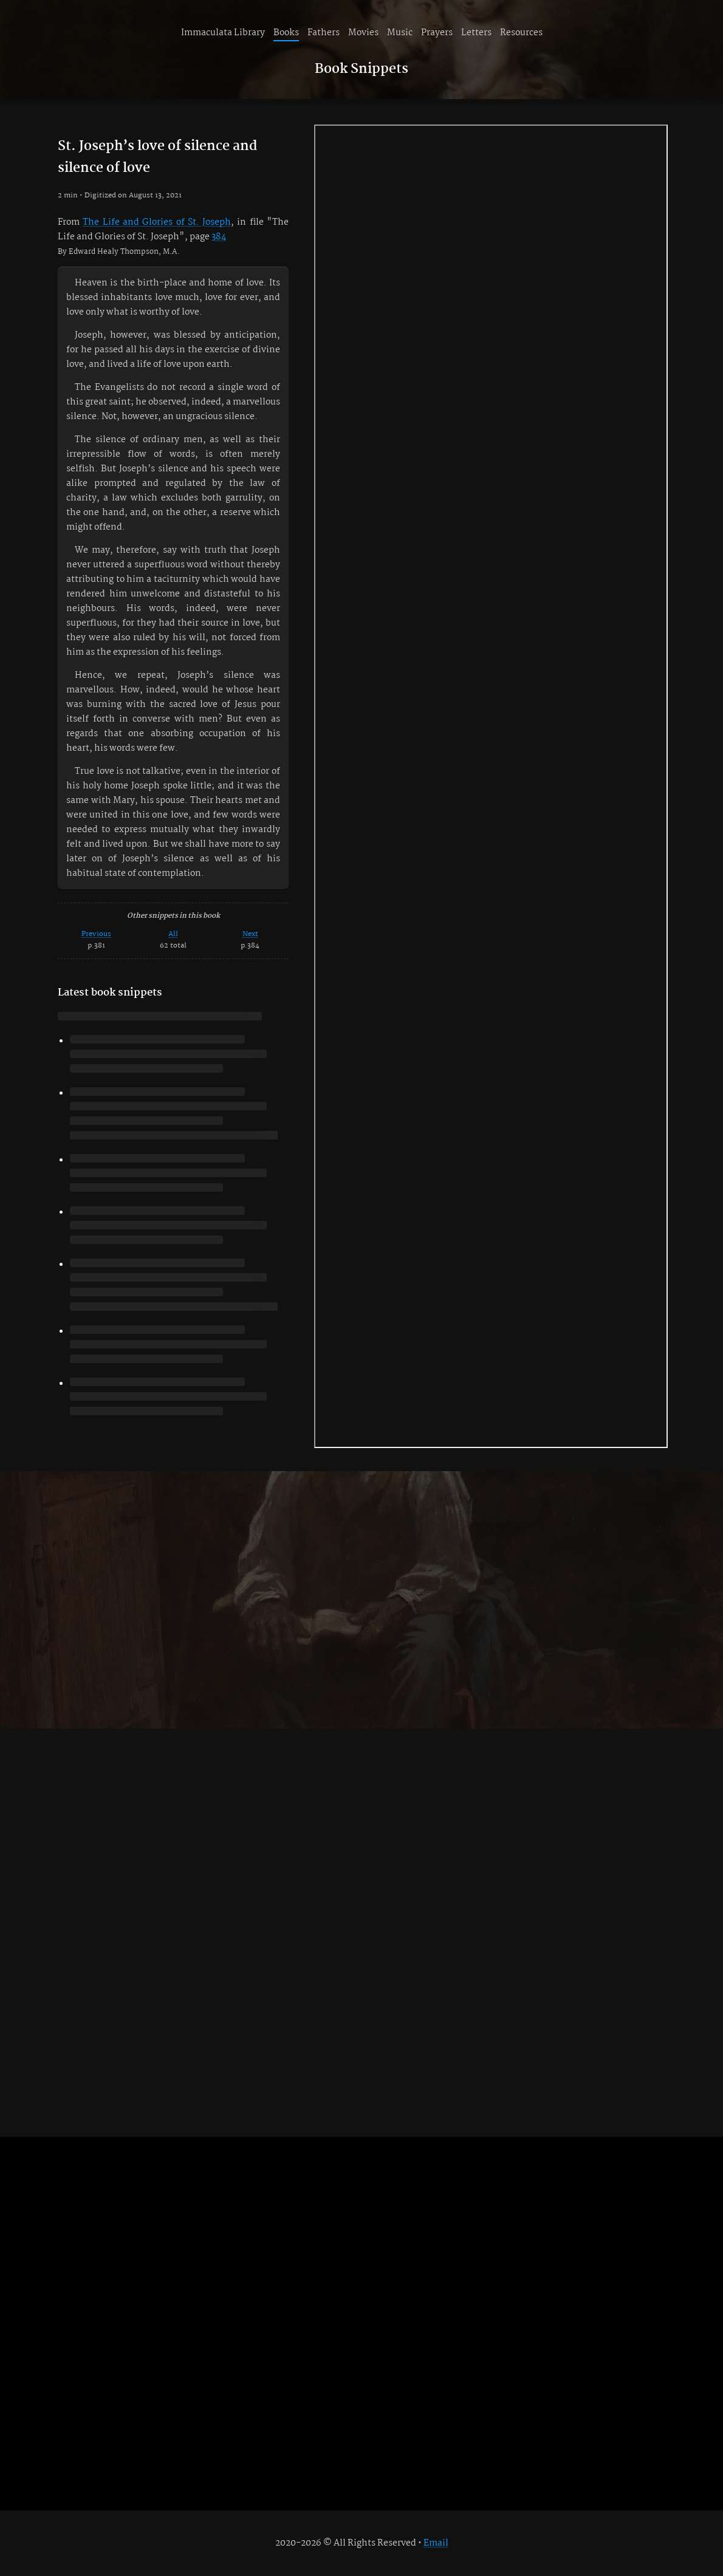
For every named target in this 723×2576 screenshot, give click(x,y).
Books (286, 33)
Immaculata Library (223, 33)
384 (219, 237)
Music (400, 33)
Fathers (323, 33)
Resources (521, 33)
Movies (363, 33)
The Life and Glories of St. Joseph (157, 222)
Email (435, 2543)
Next (250, 934)
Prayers (437, 33)
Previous (96, 934)
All (173, 934)
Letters (476, 33)
